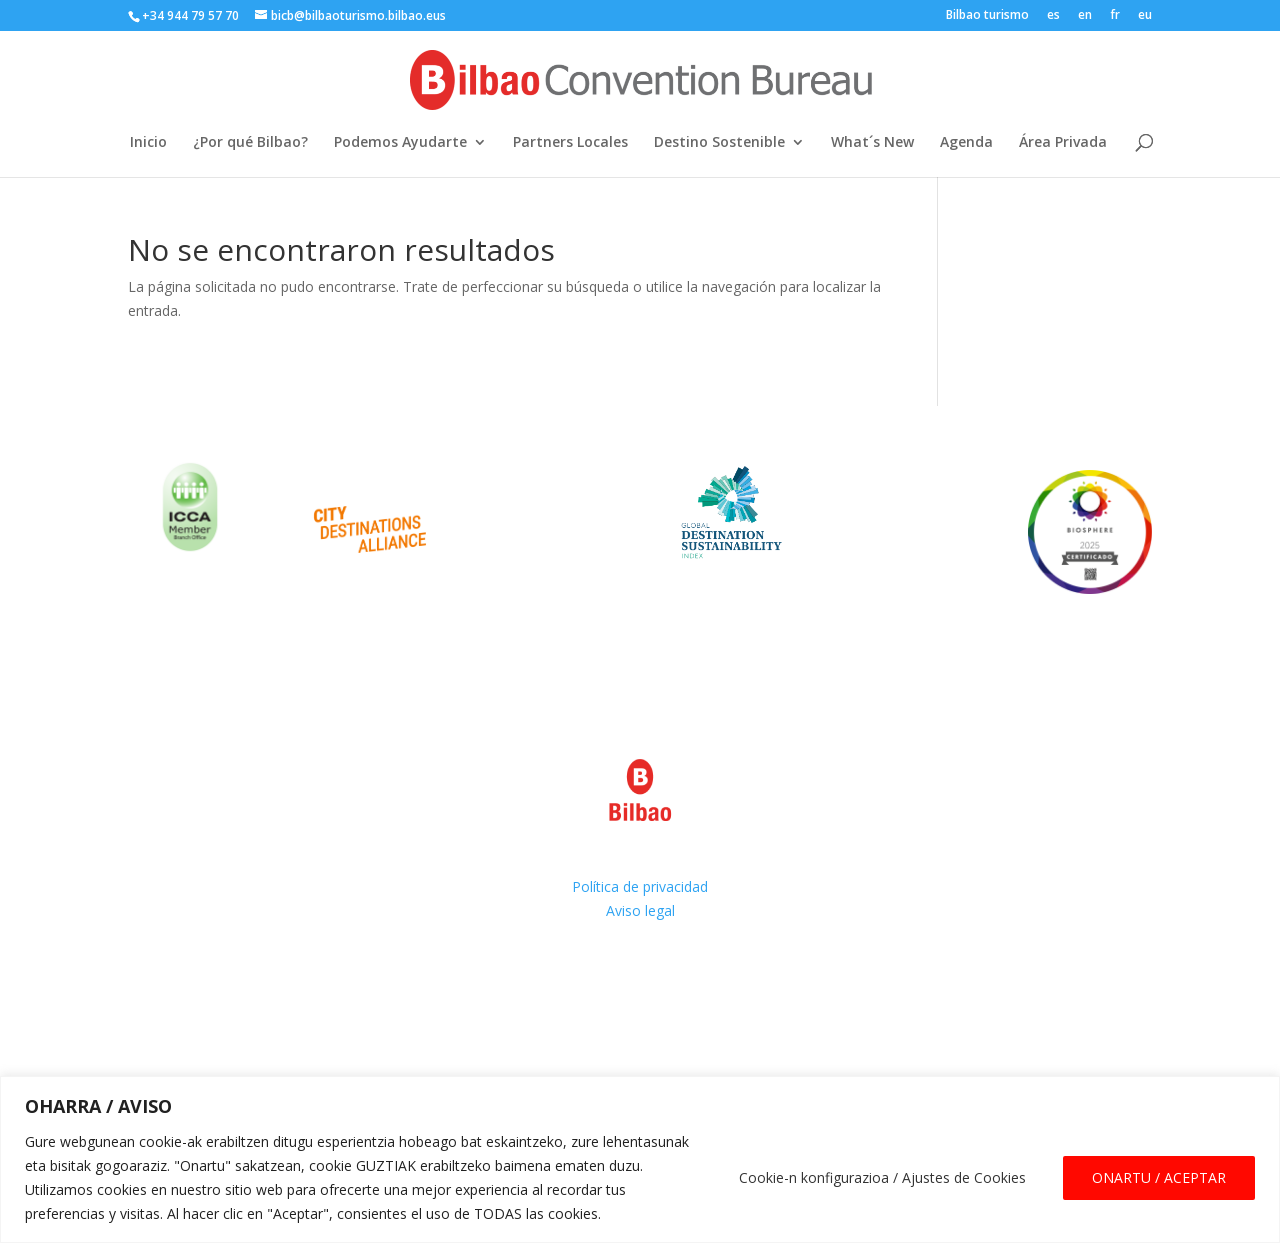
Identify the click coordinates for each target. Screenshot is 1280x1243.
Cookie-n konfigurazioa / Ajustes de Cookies (882, 1177)
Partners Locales (570, 143)
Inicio (148, 143)
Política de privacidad (640, 886)
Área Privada (1063, 143)
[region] (640, 1159)
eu (1145, 16)
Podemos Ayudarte (400, 143)
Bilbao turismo (987, 16)
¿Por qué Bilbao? (250, 143)
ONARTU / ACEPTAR (1159, 1177)
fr (1115, 16)
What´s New (872, 143)
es (1053, 16)
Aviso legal (640, 910)
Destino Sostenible (719, 143)
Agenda (966, 143)
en (1085, 16)
